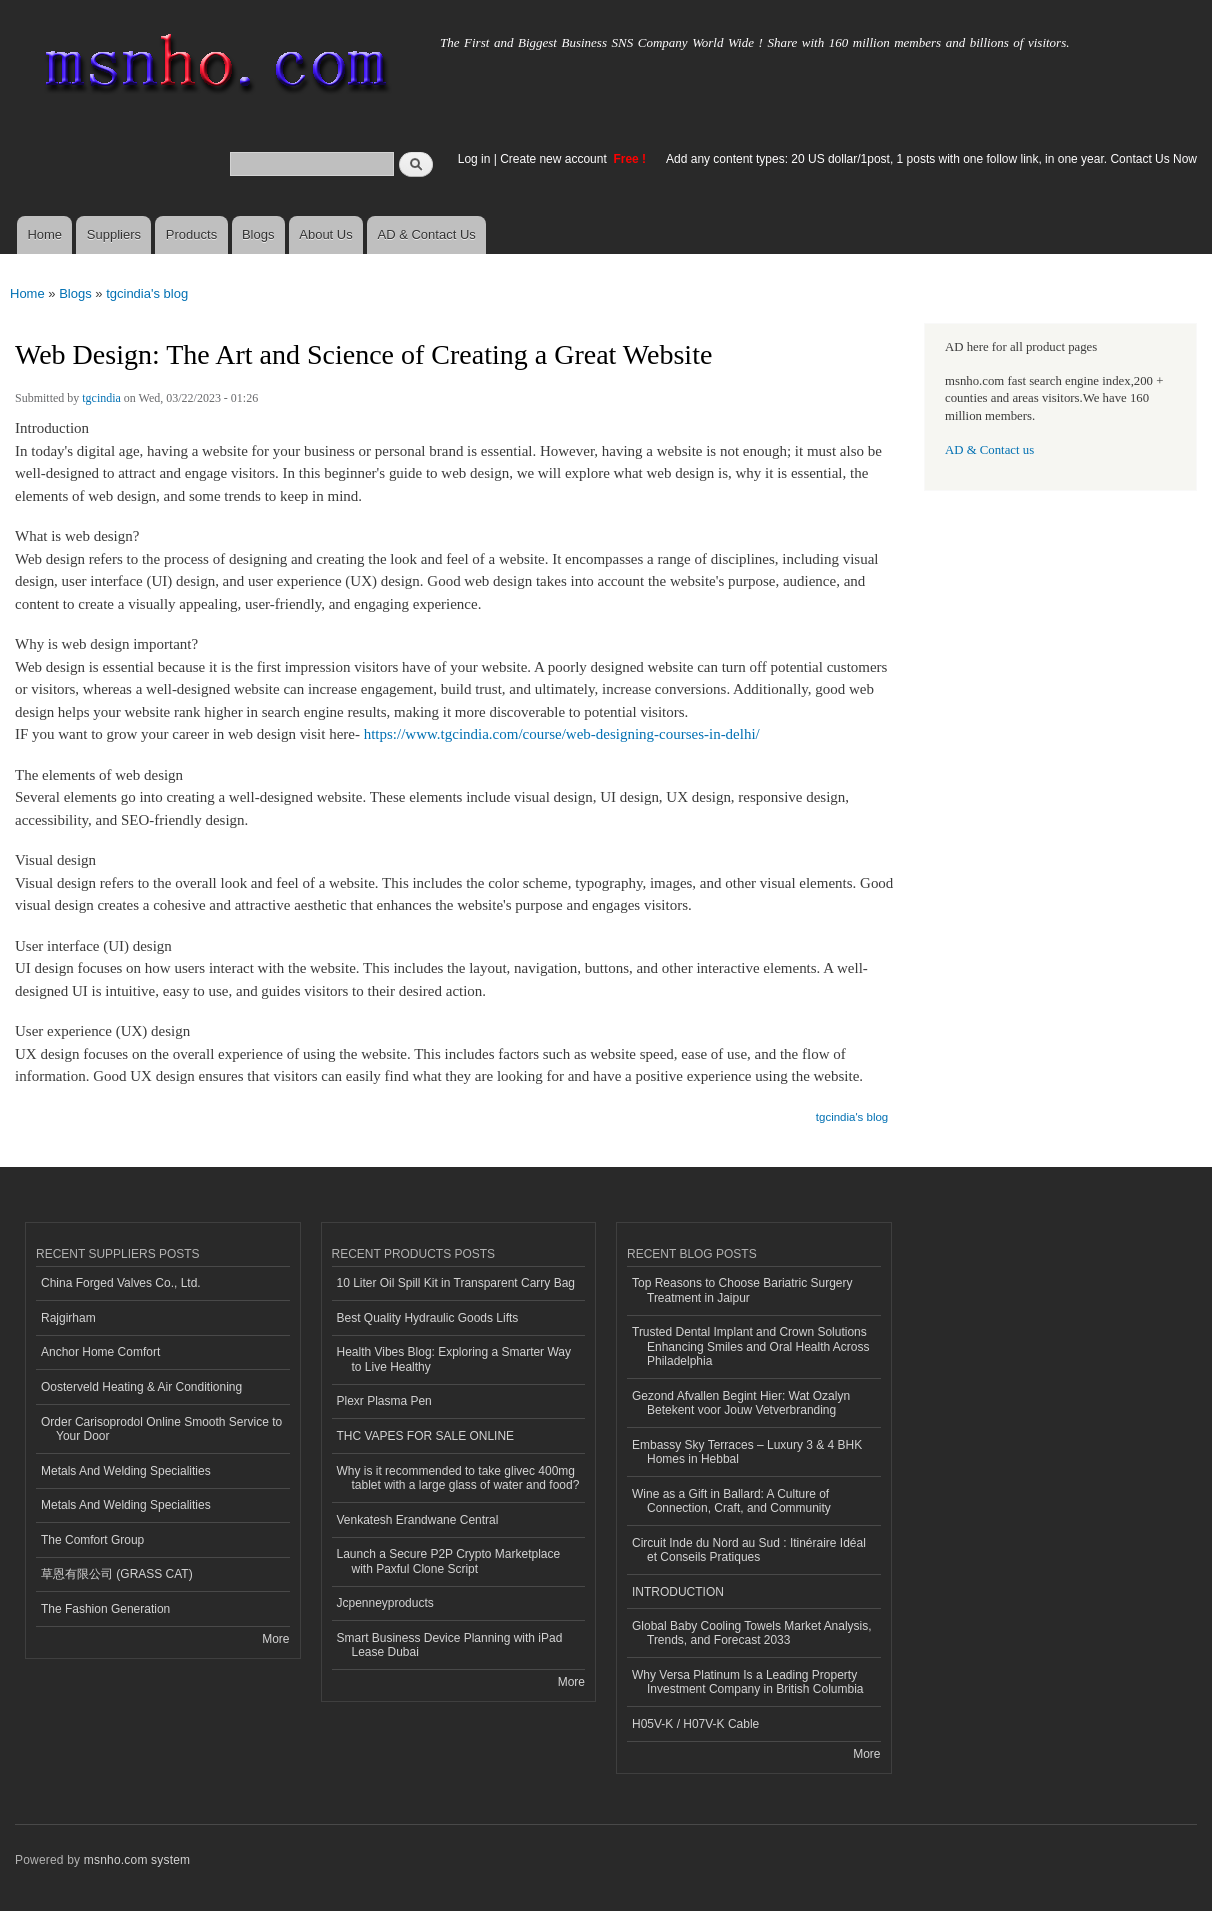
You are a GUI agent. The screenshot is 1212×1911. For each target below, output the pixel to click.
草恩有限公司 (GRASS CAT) (117, 1574)
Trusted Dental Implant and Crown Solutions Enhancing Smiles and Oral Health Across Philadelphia (751, 1346)
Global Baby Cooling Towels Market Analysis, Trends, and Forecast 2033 (752, 1633)
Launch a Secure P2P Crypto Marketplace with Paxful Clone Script (449, 1561)
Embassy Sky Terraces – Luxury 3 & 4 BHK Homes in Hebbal (747, 1452)
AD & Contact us (989, 450)
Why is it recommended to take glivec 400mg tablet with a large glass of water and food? (458, 1478)
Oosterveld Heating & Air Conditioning (141, 1387)
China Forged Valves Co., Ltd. (121, 1283)
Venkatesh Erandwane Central (418, 1520)
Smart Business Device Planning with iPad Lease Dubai (450, 1645)
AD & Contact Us (427, 234)
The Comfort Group (92, 1540)
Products (191, 234)
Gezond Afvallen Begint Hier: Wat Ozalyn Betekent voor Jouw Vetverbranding (741, 1403)
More (275, 1639)
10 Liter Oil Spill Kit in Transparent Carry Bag (456, 1283)
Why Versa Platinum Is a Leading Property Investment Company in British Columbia (747, 1682)
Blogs (258, 234)
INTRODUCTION (678, 1592)
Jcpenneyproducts (385, 1603)
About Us (325, 234)
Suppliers (114, 234)
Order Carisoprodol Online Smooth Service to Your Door (161, 1429)
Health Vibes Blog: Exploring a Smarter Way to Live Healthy (454, 1359)
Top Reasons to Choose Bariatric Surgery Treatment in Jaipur (742, 1290)
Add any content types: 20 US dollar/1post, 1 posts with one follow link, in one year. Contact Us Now (931, 159)
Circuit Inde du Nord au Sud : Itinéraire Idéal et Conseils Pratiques (749, 1550)
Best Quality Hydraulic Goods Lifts (428, 1318)
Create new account (555, 159)
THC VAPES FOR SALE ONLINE (426, 1436)
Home (44, 234)
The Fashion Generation (105, 1609)
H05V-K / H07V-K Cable (695, 1724)
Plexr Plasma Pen (384, 1401)
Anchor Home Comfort (100, 1352)
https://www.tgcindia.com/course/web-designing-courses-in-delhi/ (562, 734)
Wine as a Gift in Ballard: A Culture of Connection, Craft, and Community (731, 1501)
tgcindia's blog (147, 293)
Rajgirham (68, 1318)
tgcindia (101, 398)
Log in (474, 159)
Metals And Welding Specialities (126, 1471)
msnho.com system (137, 1860)
